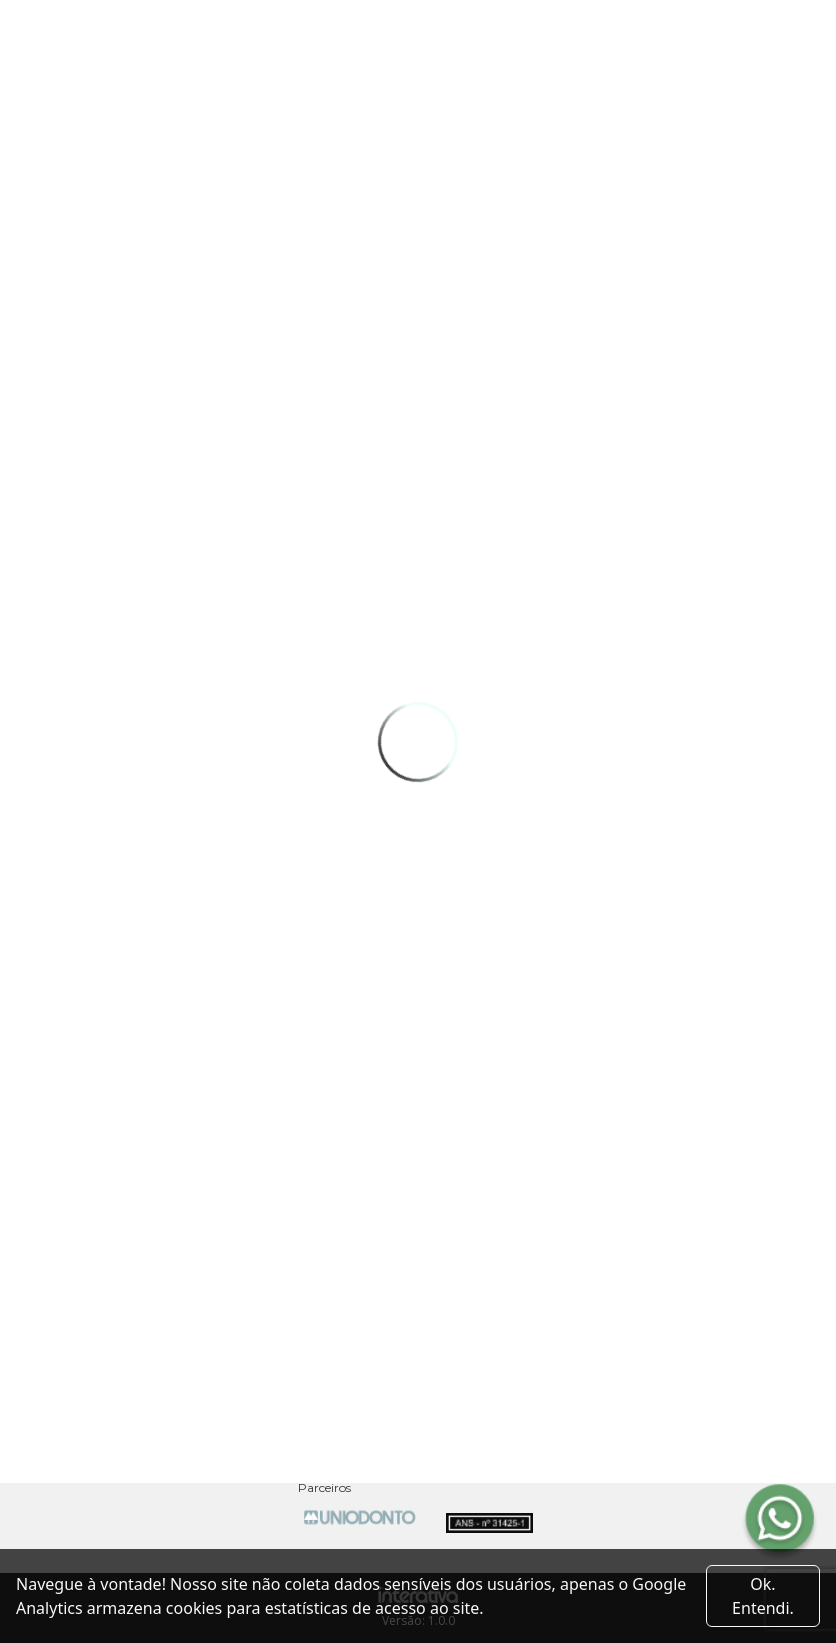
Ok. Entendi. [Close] (763, 1596)
